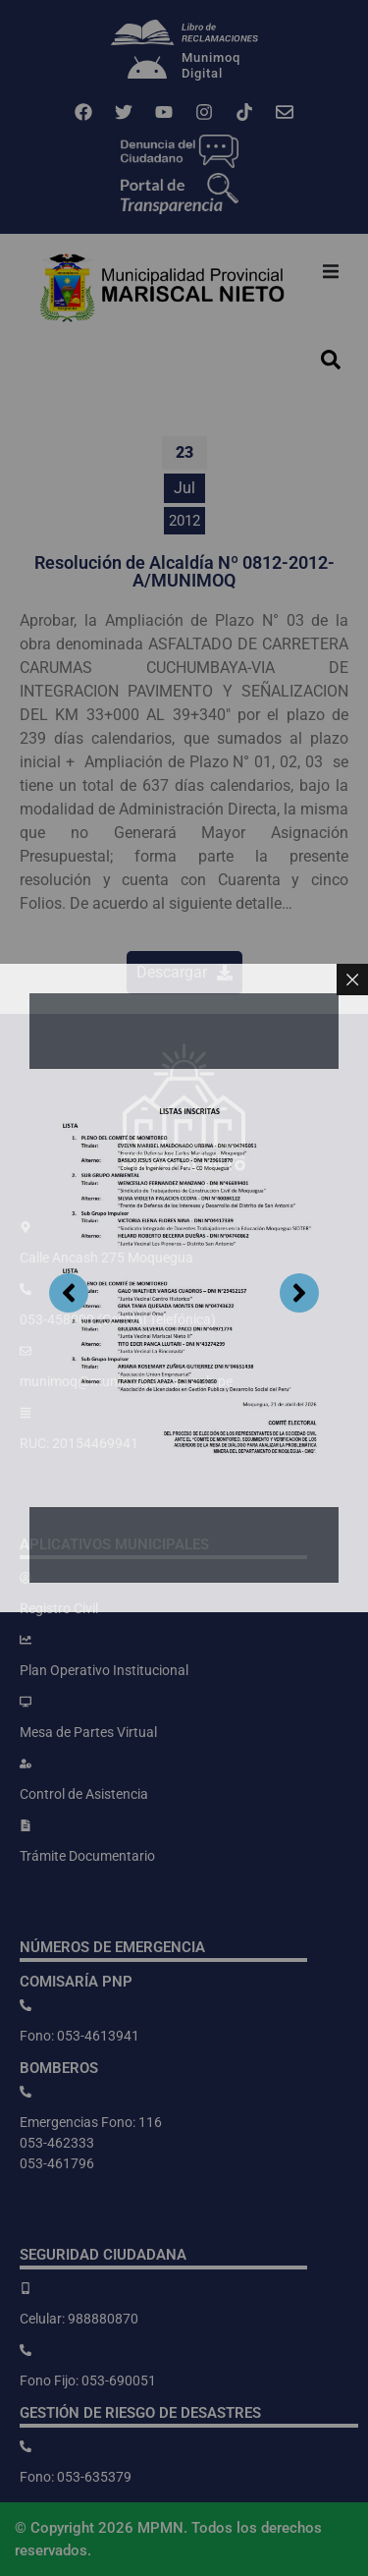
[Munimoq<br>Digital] (147, 69)
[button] (330, 271)
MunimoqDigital (211, 65)
